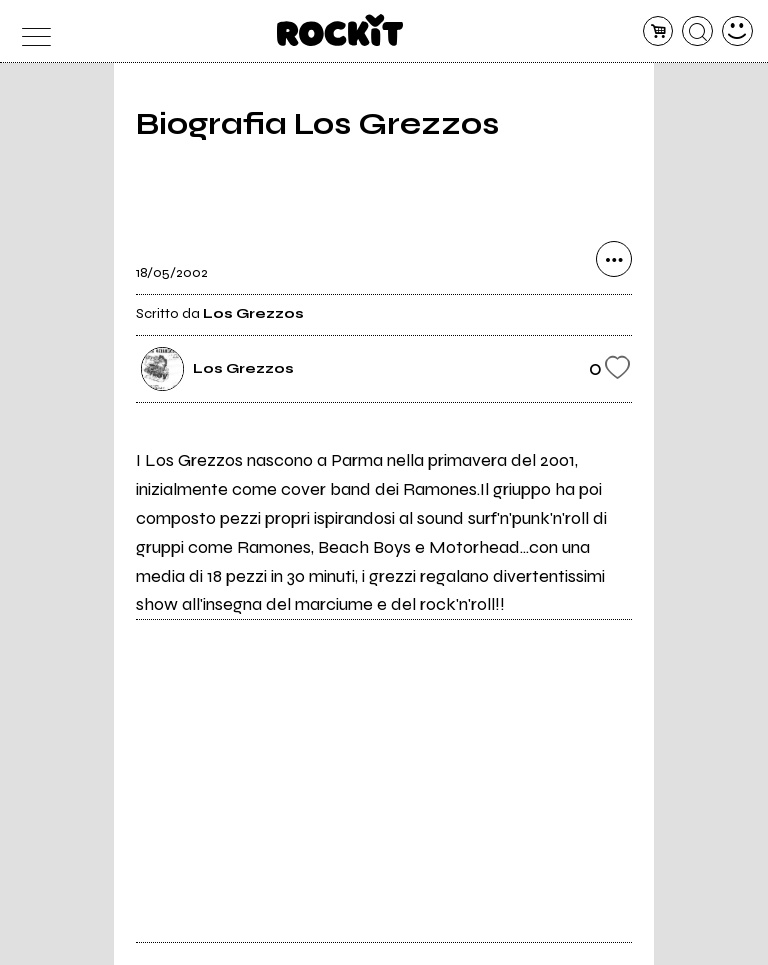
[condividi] (614, 259)
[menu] (30, 31)
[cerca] (697, 31)
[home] (340, 30)
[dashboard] (737, 31)
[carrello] (658, 31)
